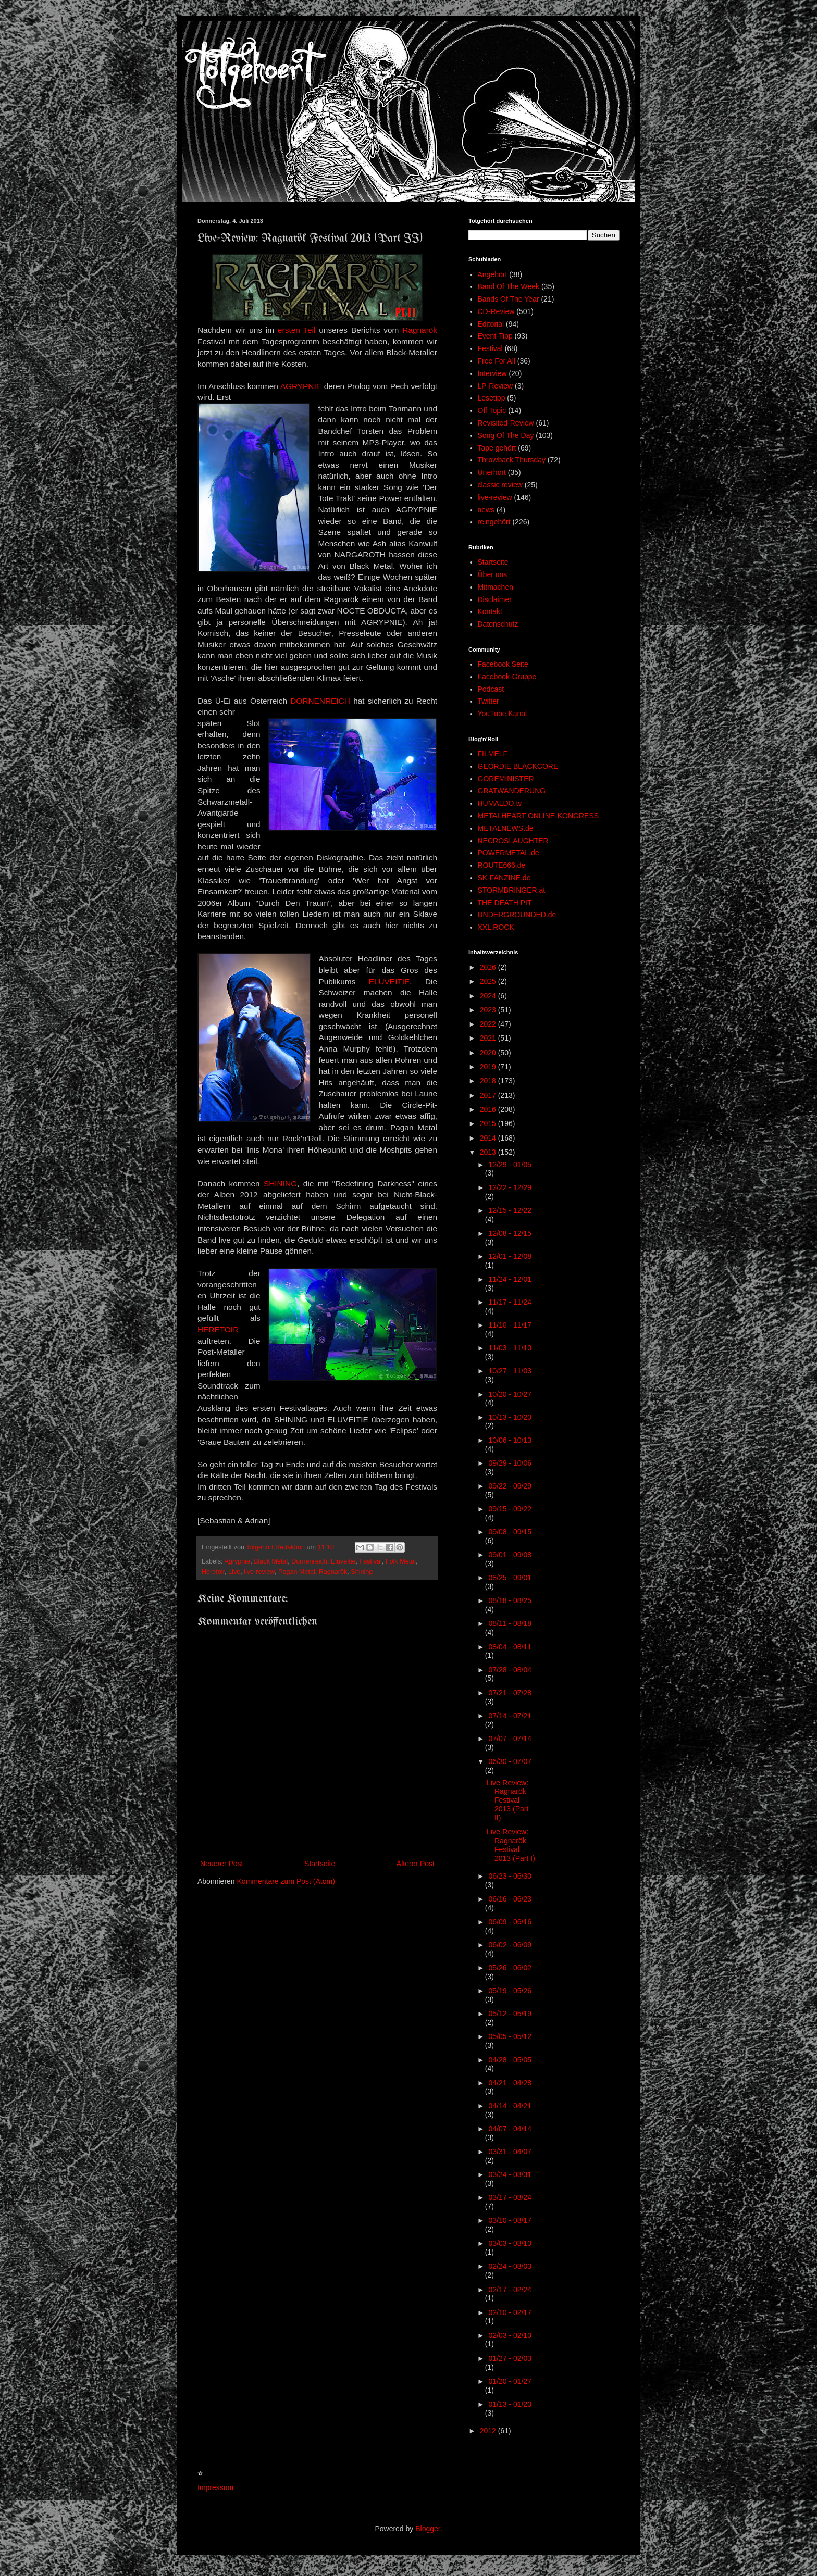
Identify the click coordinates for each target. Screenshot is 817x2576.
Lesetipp (491, 398)
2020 (489, 1052)
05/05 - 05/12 (509, 2036)
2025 (489, 981)
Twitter (488, 701)
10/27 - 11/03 (509, 1371)
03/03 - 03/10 (509, 2243)
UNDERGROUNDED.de (517, 914)
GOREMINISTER (506, 778)
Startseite (319, 1863)
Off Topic (492, 410)
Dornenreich (309, 1561)
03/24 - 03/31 (509, 2174)
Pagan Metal (296, 1571)
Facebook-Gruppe (507, 676)
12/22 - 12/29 (509, 1187)
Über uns (492, 574)
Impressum (215, 2487)
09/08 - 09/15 (509, 1532)
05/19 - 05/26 (509, 1990)
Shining (362, 1571)
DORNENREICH (320, 700)
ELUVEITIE (389, 981)
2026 (489, 967)
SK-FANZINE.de (504, 877)
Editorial (491, 324)
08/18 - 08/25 (509, 1600)
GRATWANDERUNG (512, 790)
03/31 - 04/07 (509, 2151)
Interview (492, 373)
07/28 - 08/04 (509, 1670)
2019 (489, 1066)
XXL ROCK (496, 927)
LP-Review (495, 386)
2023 (489, 1010)
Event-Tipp (495, 336)
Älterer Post (416, 1863)
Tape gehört (497, 448)
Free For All (496, 361)
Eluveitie (343, 1561)
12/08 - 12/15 (509, 1233)
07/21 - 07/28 (509, 1693)
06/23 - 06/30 (509, 1876)
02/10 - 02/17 (509, 2312)
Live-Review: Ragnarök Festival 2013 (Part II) (507, 1800)
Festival (370, 1561)
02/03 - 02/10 (509, 2335)
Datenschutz (498, 624)
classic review (500, 485)
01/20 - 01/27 (509, 2381)
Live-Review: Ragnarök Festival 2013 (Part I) (511, 1845)
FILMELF (493, 753)
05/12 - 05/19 (509, 2013)
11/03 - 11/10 (509, 1348)
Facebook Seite (503, 664)
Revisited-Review (506, 423)
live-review (259, 1571)
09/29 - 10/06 (509, 1463)
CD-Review (496, 311)
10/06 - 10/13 (509, 1440)
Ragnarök (419, 330)
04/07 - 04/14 (509, 2128)
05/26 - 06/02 (509, 1968)
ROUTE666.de (502, 865)
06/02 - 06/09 (509, 1945)
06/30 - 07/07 (509, 1761)
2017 (489, 1095)
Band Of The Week (509, 286)
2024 (489, 996)
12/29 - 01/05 (509, 1164)
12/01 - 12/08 (509, 1256)
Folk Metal (401, 1561)
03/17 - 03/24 (509, 2197)
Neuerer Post (221, 1863)
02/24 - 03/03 (509, 2266)
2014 (489, 1138)
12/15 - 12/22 (509, 1210)
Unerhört (492, 472)
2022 (489, 1024)
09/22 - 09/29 (509, 1486)
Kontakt (490, 611)
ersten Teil (296, 330)
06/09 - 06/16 (509, 1922)
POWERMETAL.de (508, 852)
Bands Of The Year (508, 299)
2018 (489, 1081)
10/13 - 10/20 (509, 1417)
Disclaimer (495, 599)
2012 (489, 2431)
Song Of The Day (506, 435)
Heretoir (213, 1571)
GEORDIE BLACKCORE (518, 766)
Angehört (492, 274)
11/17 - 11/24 (509, 1302)
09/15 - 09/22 (509, 1509)
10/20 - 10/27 (509, 1394)
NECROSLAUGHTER (513, 840)
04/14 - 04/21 (509, 2106)
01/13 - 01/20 (509, 2404)
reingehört (494, 522)
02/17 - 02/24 (509, 2289)
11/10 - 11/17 (509, 1325)
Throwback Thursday (512, 460)
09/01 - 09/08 (509, 1554)
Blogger (427, 2528)
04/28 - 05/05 (509, 2060)
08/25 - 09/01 (509, 1577)
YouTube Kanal (502, 713)
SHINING (280, 1183)
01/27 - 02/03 (509, 2358)
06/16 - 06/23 (509, 1899)
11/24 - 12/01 (509, 1279)
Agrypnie (237, 1561)
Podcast (491, 689)
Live (234, 1571)
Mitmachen (495, 587)
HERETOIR (218, 1329)
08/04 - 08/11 (509, 1647)
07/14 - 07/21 (509, 1715)
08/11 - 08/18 (509, 1623)
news (486, 510)
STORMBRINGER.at (512, 890)
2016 (489, 1109)
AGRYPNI (298, 386)
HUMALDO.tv (500, 803)
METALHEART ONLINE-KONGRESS (538, 815)
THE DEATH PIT (505, 902)
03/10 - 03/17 (509, 2220)
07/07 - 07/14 (509, 1738)
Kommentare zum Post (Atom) (286, 1881)
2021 (489, 1038)
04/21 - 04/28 (509, 2083)
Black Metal (271, 1561)
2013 (489, 1152)
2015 (489, 1123)
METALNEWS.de (506, 828)
